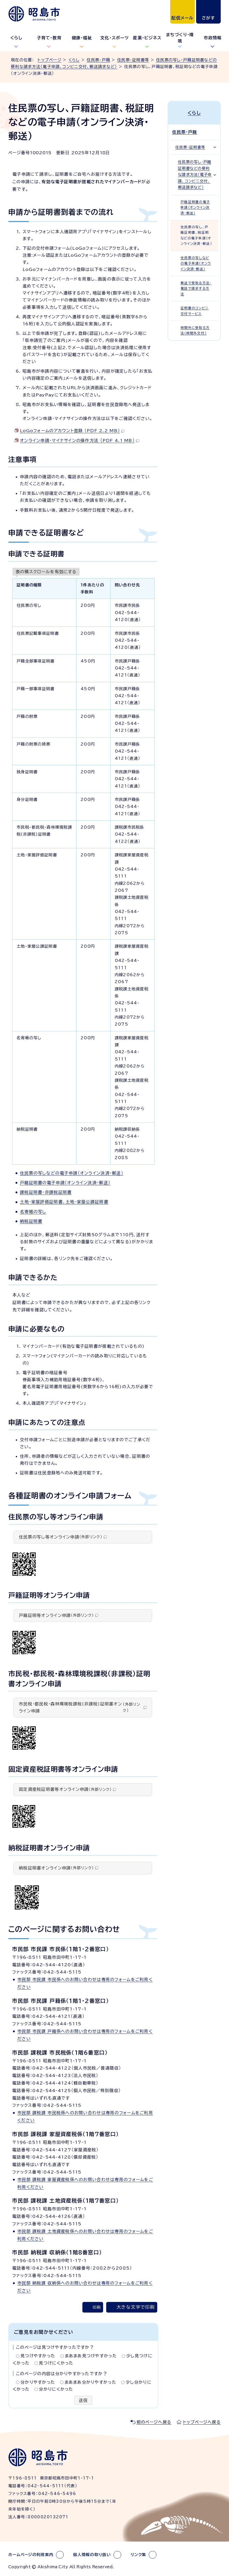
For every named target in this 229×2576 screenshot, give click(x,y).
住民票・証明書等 (133, 60)
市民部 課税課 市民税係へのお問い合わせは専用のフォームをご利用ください (85, 2116)
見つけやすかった (37, 2356)
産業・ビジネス (147, 38)
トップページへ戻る (202, 2422)
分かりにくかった (56, 2389)
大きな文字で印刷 (136, 2307)
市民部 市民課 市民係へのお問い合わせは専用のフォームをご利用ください (85, 1983)
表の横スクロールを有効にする (46, 572)
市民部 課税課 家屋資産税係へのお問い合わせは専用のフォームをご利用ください (85, 2183)
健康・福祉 (82, 38)
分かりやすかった (37, 2382)
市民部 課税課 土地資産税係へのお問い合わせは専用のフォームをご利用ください (85, 2235)
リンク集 (138, 2555)
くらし (16, 38)
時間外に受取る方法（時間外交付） (195, 330)
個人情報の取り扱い (92, 2555)
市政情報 (212, 38)
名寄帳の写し (33, 1212)
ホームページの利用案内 (30, 2555)
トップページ (49, 60)
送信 (83, 2400)
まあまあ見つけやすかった (91, 2356)
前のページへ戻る (154, 2422)
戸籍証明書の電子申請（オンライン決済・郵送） (65, 1183)
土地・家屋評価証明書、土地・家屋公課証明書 (64, 1202)
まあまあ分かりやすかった (90, 2382)
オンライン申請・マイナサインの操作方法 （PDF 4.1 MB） (79, 440)
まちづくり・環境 (180, 38)
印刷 (97, 2307)
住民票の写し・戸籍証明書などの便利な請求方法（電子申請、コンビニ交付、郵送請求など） (195, 174)
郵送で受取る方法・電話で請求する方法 (196, 288)
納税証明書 (31, 1221)
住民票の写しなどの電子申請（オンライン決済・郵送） (71, 1173)
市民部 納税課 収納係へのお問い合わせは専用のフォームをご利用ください (85, 2287)
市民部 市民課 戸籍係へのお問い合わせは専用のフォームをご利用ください (85, 2035)
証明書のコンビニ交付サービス (195, 310)
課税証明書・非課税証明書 (45, 1192)
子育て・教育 (49, 38)
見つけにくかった (56, 2363)
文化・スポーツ (114, 38)
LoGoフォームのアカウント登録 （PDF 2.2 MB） (72, 431)
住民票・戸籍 (98, 60)
